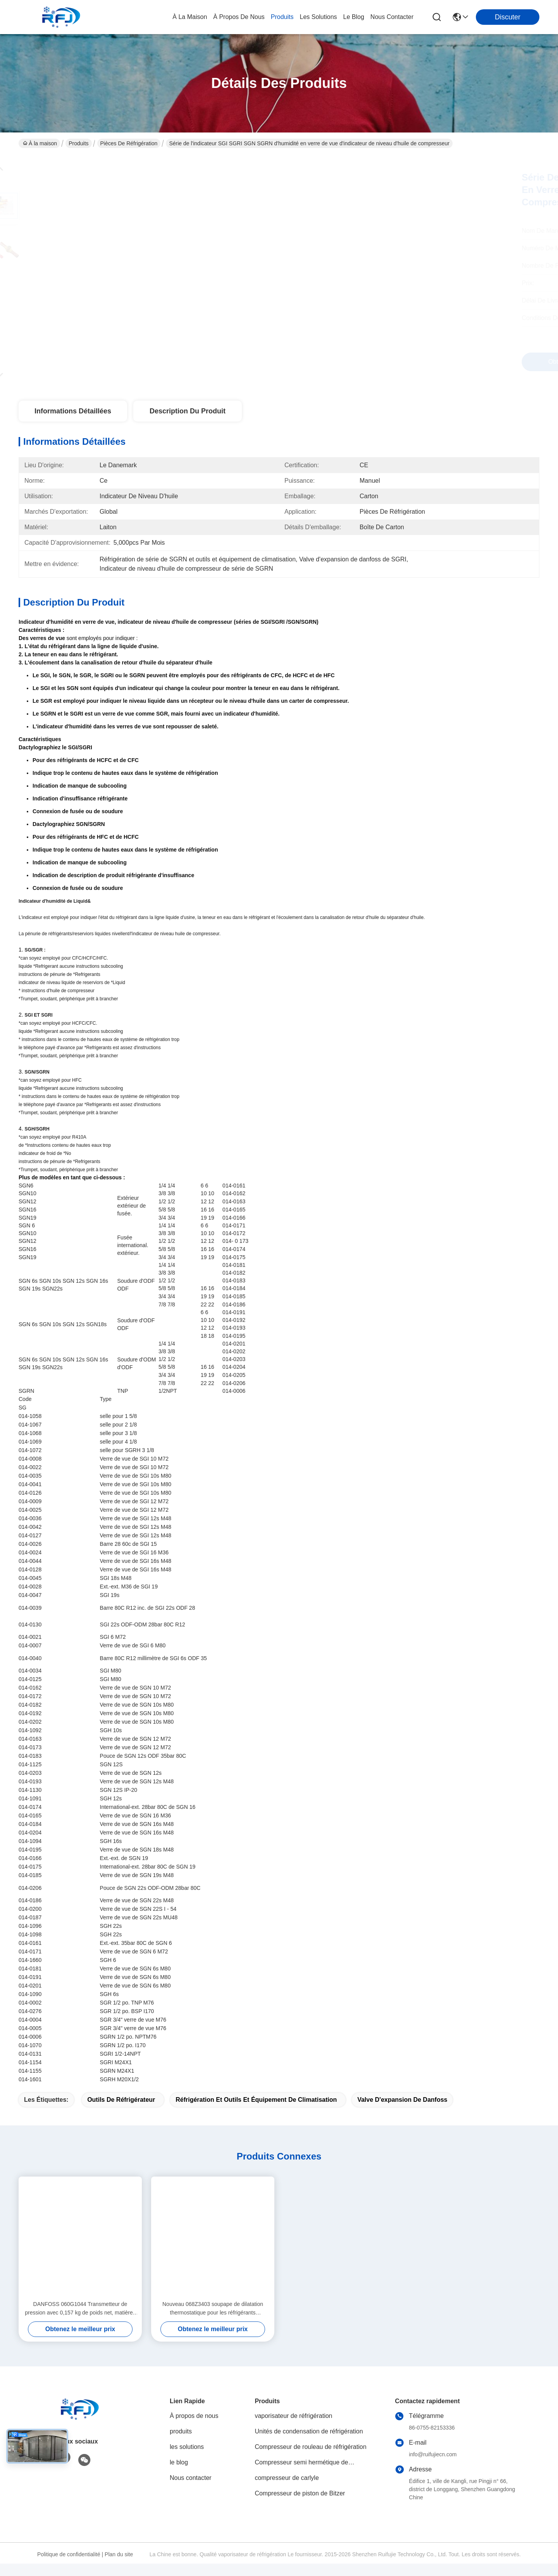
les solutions (318, 17)
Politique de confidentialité (68, 2567)
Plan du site (119, 2567)
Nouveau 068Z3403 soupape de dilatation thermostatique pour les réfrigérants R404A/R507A (212, 2321)
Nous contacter (191, 2490)
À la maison (189, 17)
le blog (353, 17)
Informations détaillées (72, 411)
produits (282, 17)
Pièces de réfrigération (129, 143)
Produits (78, 143)
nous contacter (391, 17)
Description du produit (188, 411)
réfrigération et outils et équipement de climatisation (256, 2112)
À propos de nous (239, 17)
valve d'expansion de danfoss (402, 2112)
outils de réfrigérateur (121, 2112)
